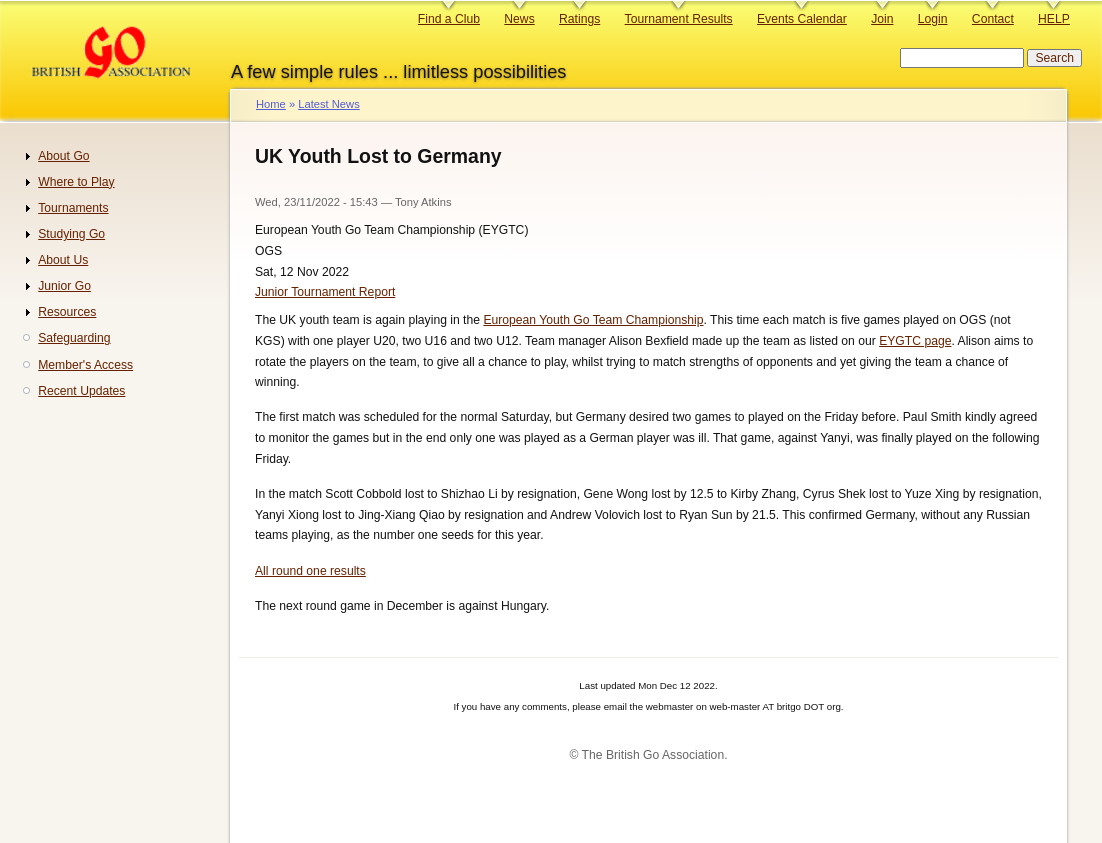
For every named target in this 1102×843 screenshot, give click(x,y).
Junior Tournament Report (325, 292)
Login (933, 19)
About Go (63, 156)
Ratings (579, 19)
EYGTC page (915, 341)
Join (882, 19)
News (519, 19)
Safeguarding (74, 338)
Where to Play (76, 182)
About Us (63, 260)
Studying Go (71, 234)
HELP (1054, 19)
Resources (67, 312)
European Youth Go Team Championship (593, 320)
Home (271, 104)
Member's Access (85, 365)
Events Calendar (802, 19)
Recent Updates (81, 391)
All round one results (310, 571)
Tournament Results (679, 19)
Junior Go (64, 286)
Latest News (328, 104)
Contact (993, 19)
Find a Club (449, 19)
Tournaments (73, 208)
